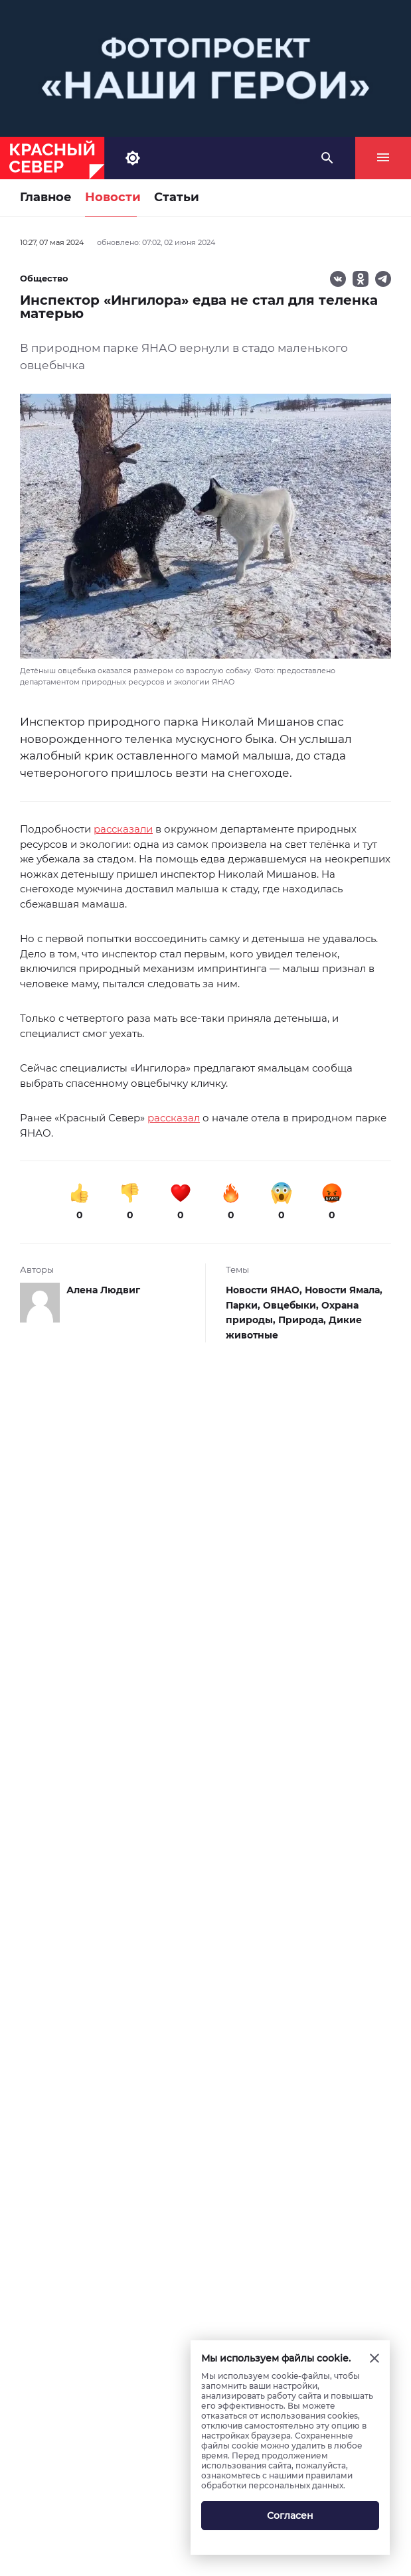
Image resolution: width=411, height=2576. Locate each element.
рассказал (173, 1117)
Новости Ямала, (343, 1290)
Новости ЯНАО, (265, 1290)
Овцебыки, (292, 1305)
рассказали (123, 829)
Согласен (290, 2516)
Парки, (244, 1305)
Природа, (303, 1320)
